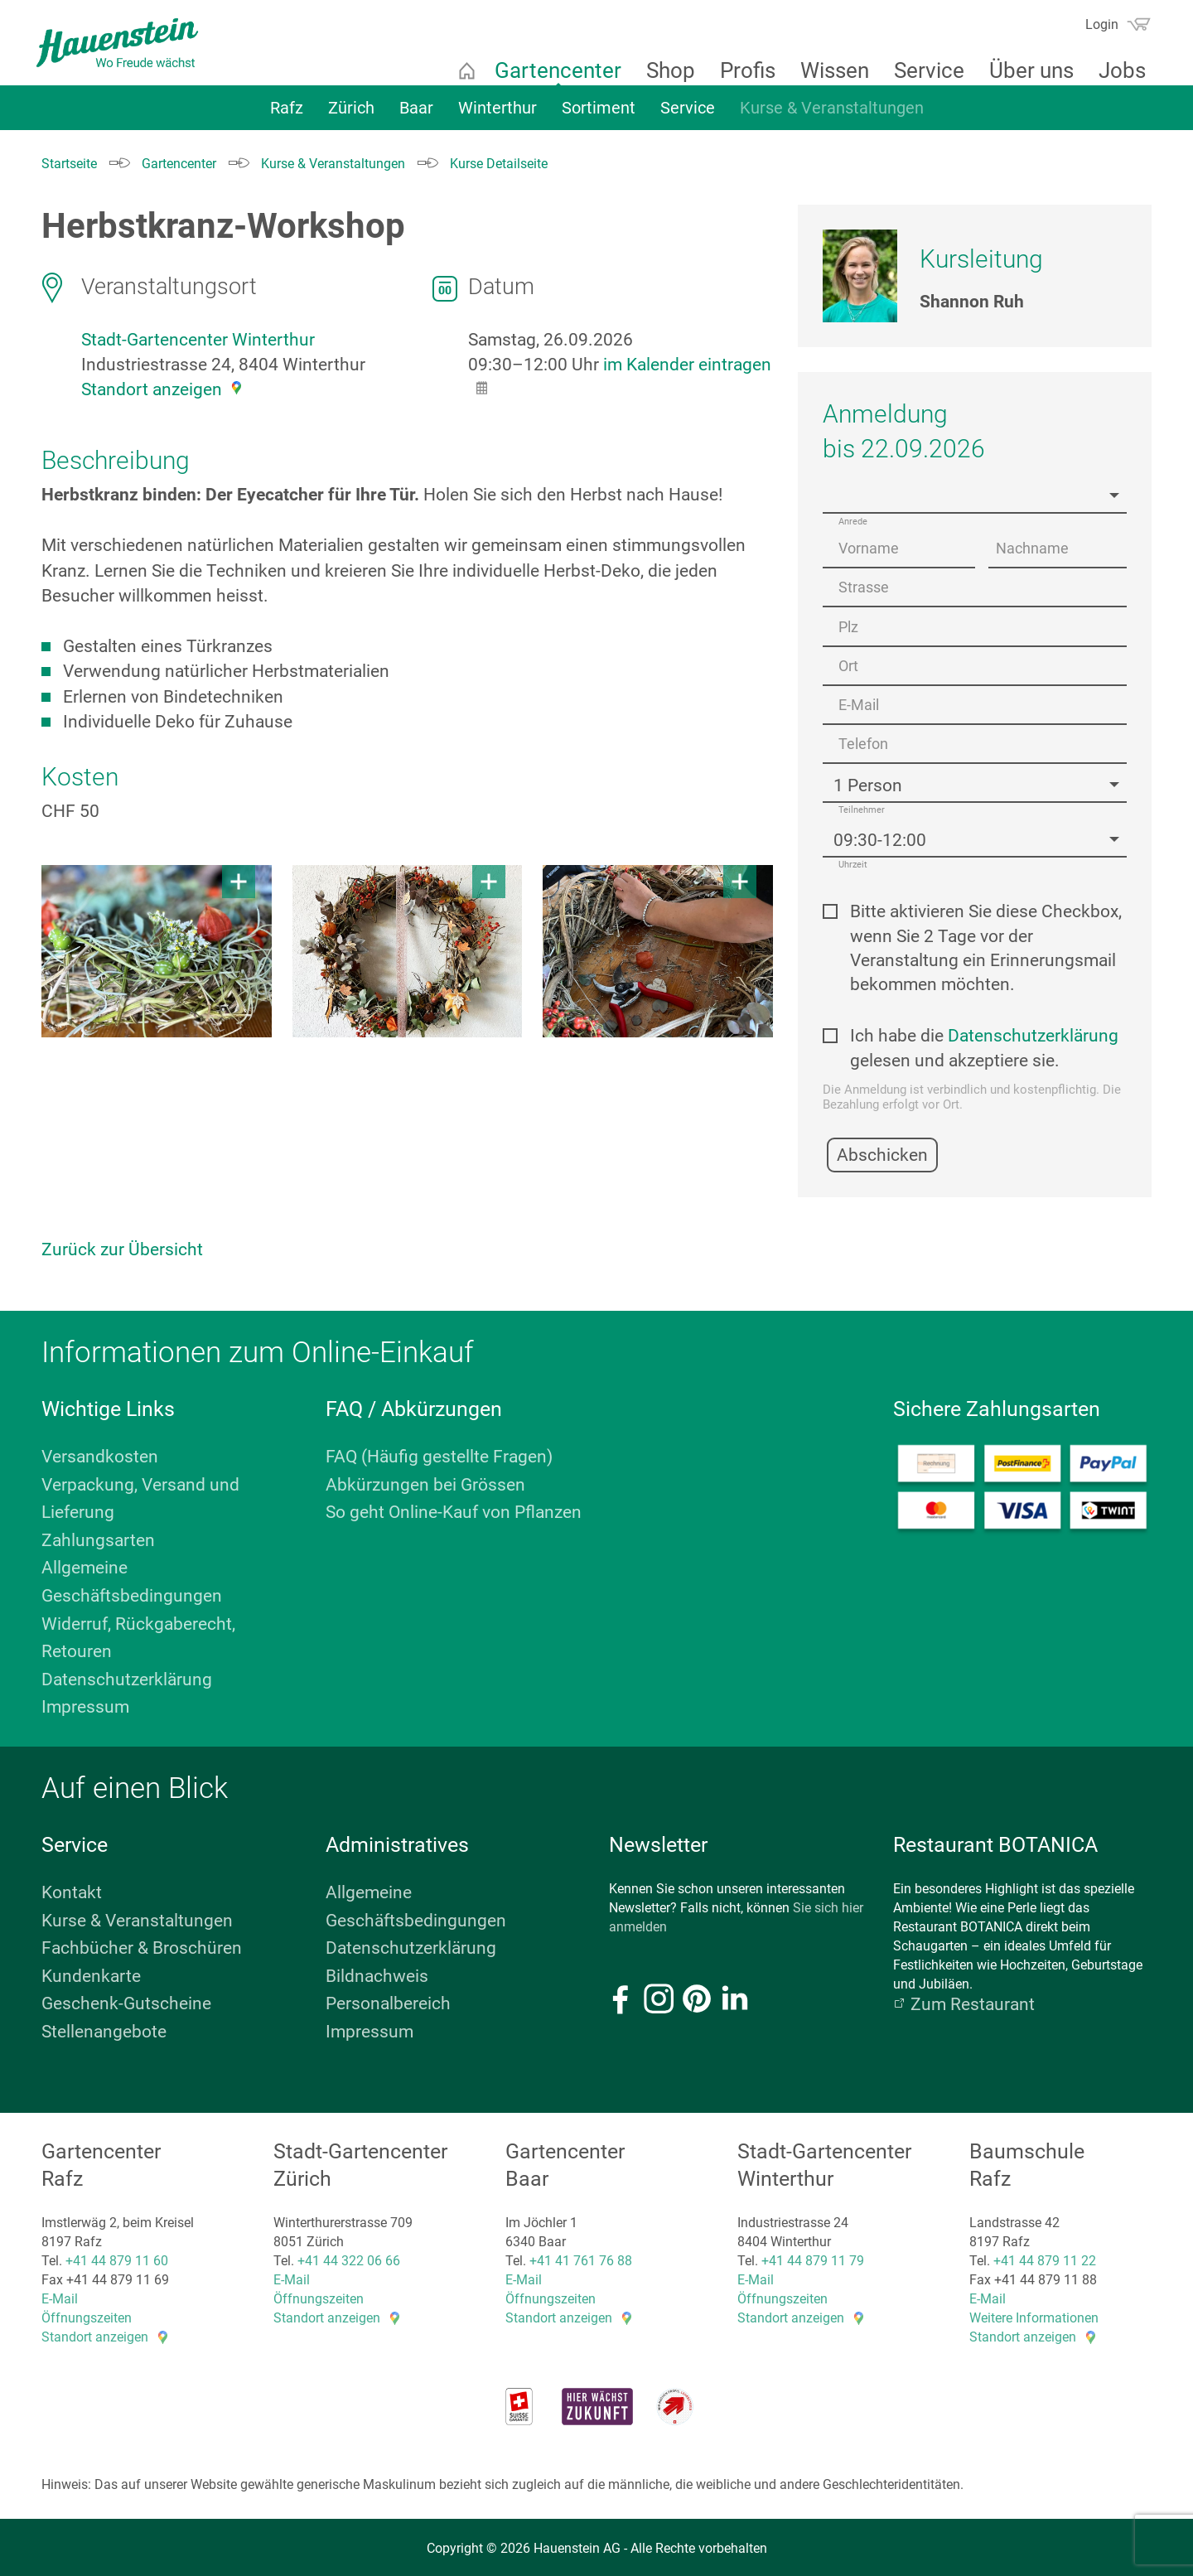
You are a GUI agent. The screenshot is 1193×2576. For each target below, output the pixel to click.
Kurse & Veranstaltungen (832, 113)
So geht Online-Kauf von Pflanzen (454, 1509)
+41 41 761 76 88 (580, 2257)
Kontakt (71, 1889)
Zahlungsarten (98, 1537)
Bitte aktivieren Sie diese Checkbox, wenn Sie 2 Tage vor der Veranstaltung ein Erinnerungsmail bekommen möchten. (986, 945)
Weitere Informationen (1034, 2314)
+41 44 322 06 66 (348, 2257)
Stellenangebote (104, 2028)
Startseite (459, 70)
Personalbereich (388, 2001)
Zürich (351, 113)
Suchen (1061, 30)
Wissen (828, 70)
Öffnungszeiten (86, 2314)
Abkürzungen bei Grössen (425, 1481)
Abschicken (882, 1152)
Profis (741, 70)
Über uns (1025, 70)
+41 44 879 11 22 (1044, 2257)
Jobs (1115, 70)
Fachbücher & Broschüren (141, 1945)
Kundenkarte (91, 1973)
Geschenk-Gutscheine (126, 2001)
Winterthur (497, 113)
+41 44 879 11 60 (116, 2257)
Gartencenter (551, 70)
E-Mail (59, 2295)
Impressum (85, 1704)
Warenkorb (1131, 24)
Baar (416, 113)
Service (922, 70)
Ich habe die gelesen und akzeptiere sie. (984, 1045)
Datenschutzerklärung (1033, 1033)
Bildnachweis (377, 1973)
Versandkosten (99, 1453)
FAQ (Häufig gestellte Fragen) (439, 1453)
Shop (664, 70)
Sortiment (598, 113)
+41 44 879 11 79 (812, 2257)
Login (1095, 24)
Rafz (286, 113)
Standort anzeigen (151, 389)
